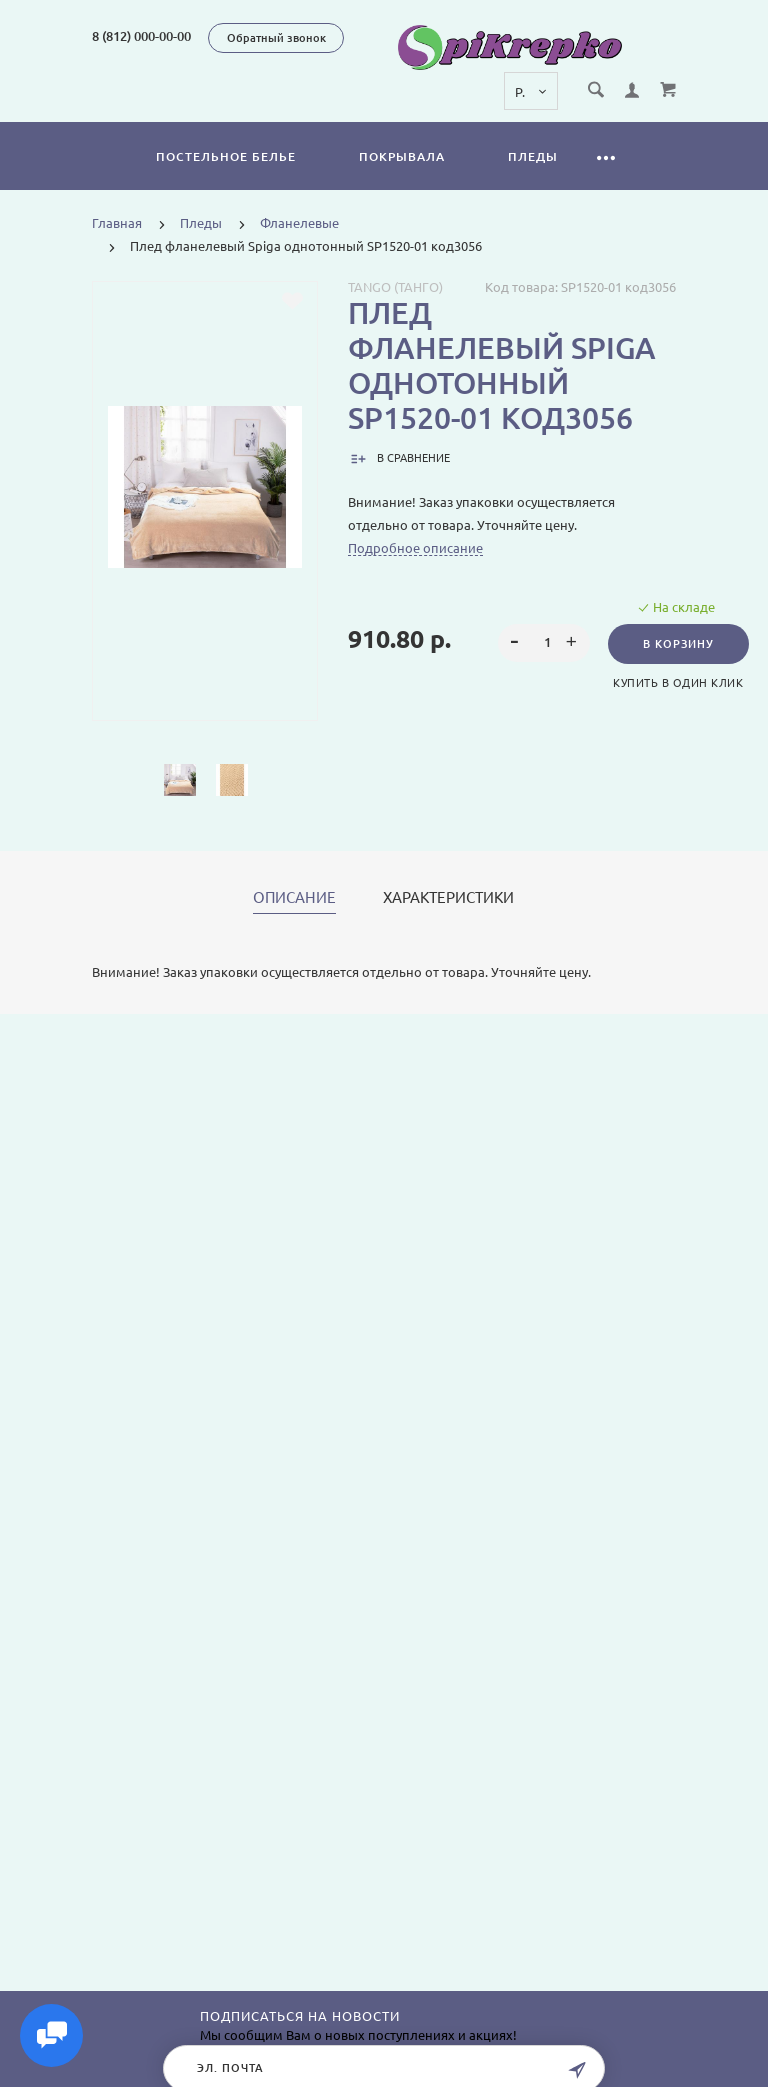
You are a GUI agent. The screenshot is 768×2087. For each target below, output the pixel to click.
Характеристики (448, 898)
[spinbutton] (543, 643)
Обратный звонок (276, 38)
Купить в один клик (678, 683)
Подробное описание (415, 548)
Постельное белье (226, 156)
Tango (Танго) (395, 287)
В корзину (678, 644)
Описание (294, 898)
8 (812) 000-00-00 (141, 36)
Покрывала (402, 156)
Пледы (533, 156)
